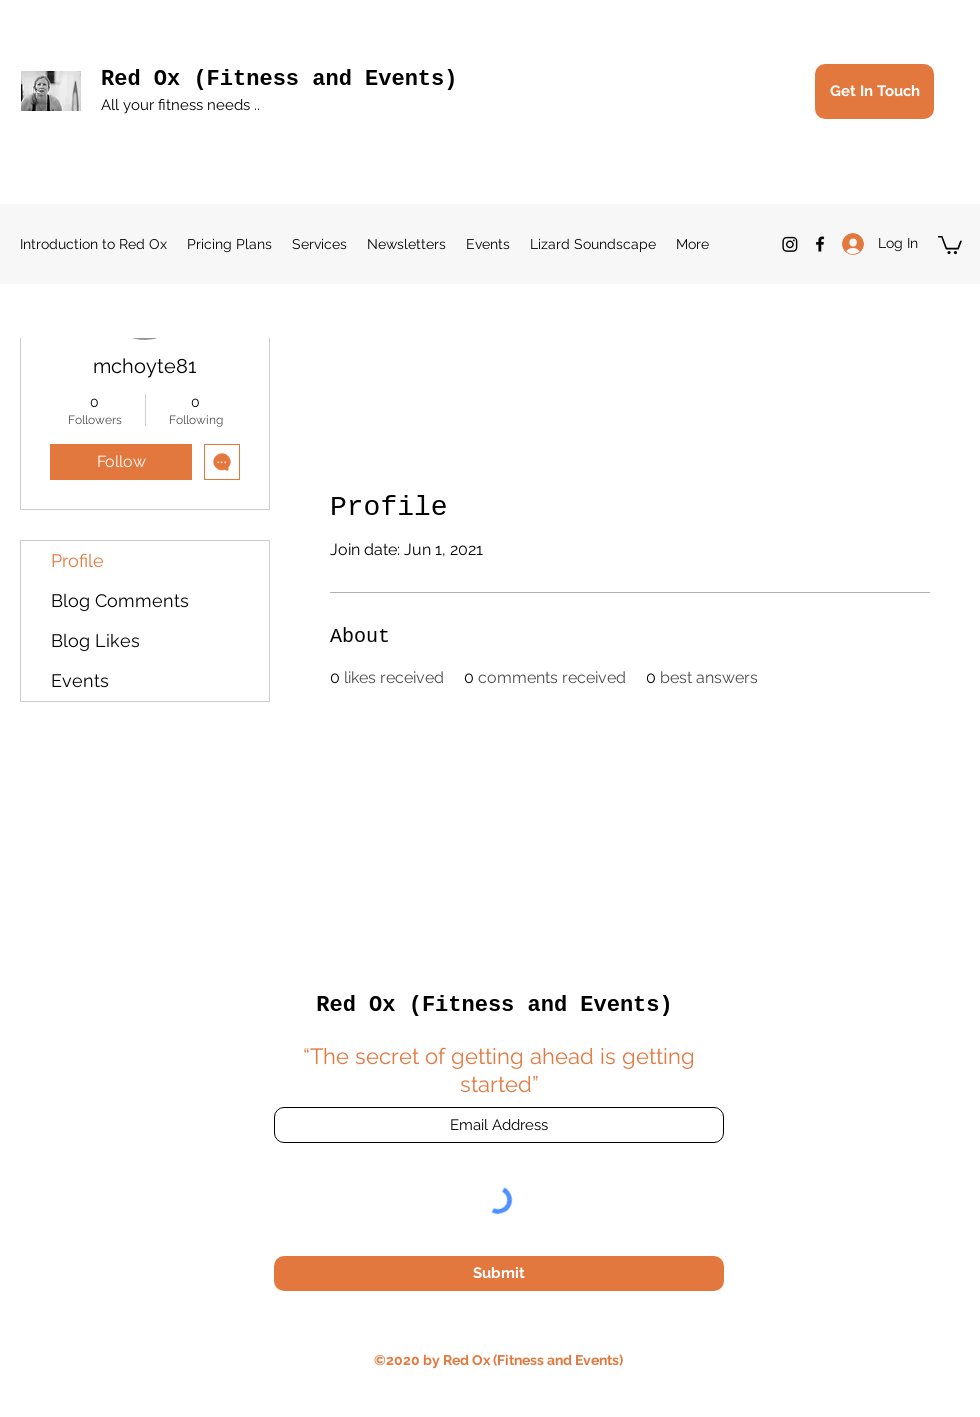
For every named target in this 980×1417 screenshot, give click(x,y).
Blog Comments (120, 600)
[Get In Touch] (874, 91)
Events (80, 680)
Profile (77, 560)
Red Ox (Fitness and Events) (279, 79)
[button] (950, 244)
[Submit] (499, 1273)
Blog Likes (95, 640)
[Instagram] (790, 244)
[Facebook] (820, 244)
